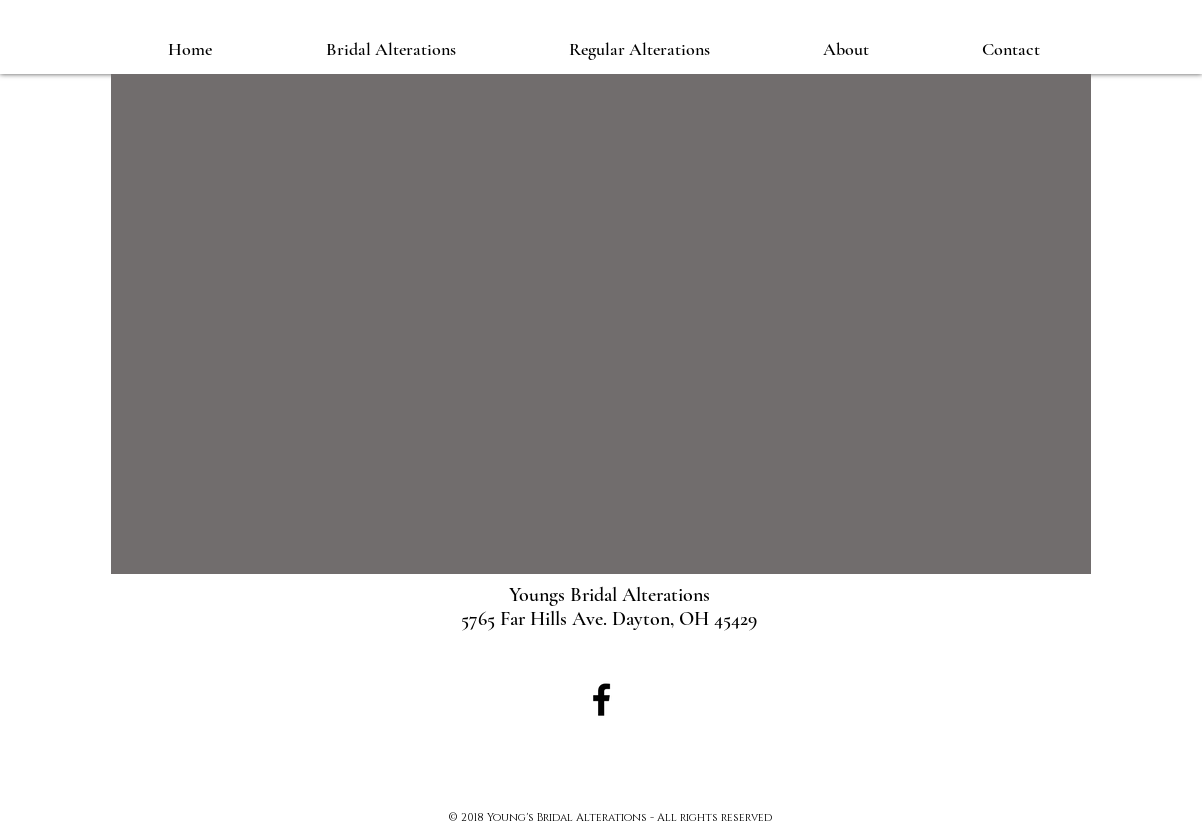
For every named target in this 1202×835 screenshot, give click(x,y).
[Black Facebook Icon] (601, 699)
